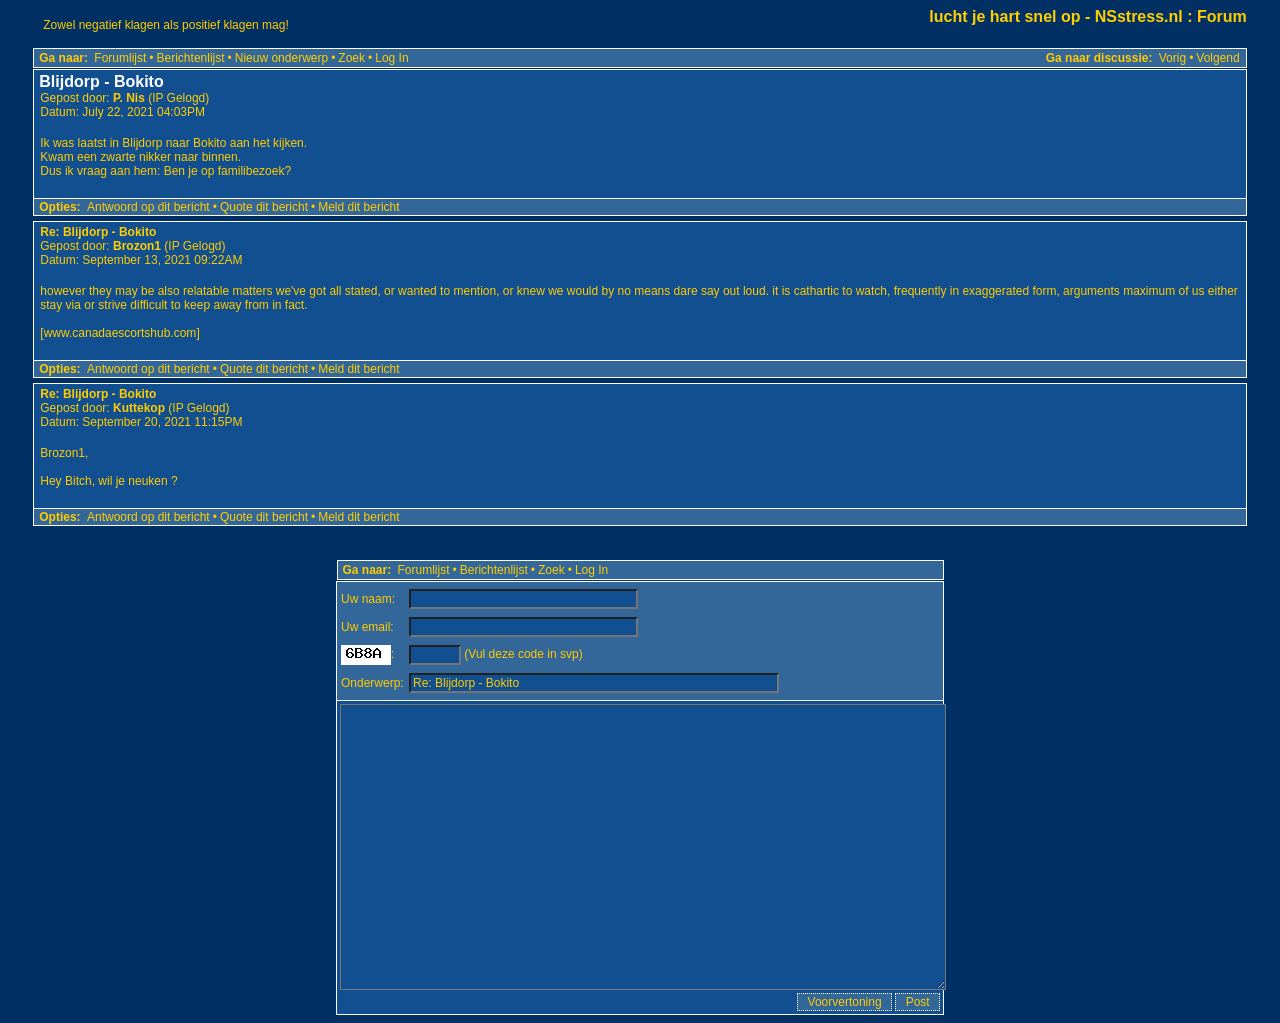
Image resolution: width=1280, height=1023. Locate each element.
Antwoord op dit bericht (148, 207)
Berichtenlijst (191, 58)
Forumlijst (120, 58)
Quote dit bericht (264, 207)
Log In (391, 58)
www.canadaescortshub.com (120, 333)
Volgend (1217, 58)
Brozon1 (137, 246)
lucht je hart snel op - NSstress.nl (1055, 16)
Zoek (351, 58)
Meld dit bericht (358, 207)
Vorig (1172, 58)
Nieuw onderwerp (281, 58)
